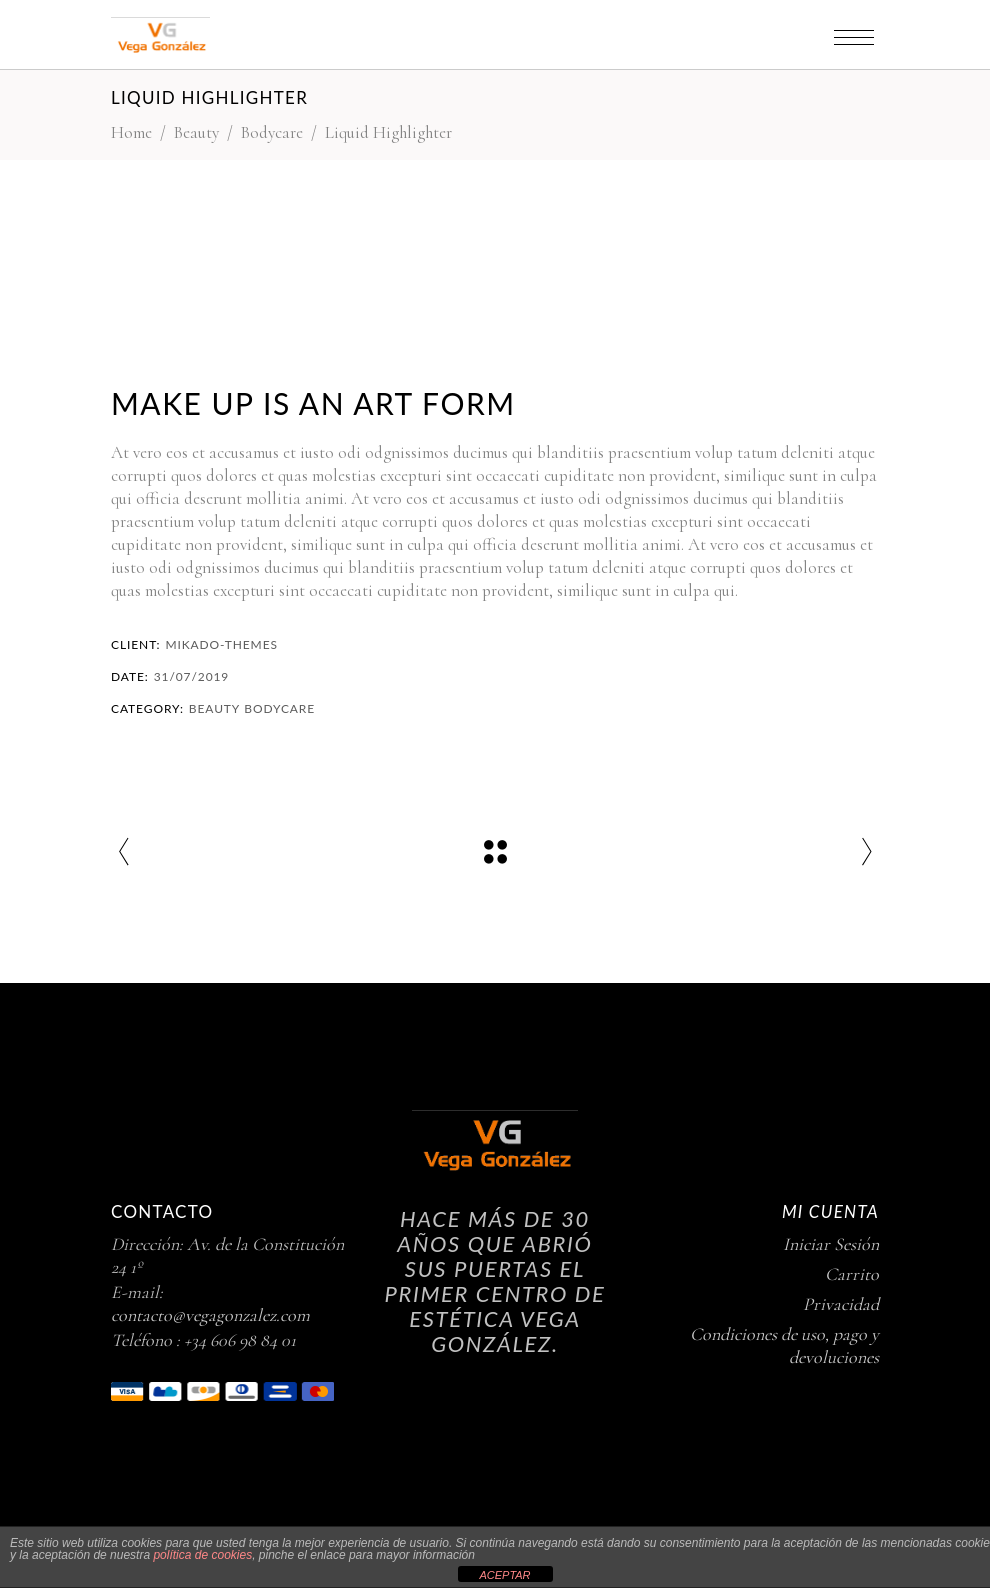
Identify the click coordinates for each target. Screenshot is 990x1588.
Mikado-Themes (221, 644)
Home (131, 132)
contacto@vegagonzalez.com (210, 1315)
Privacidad (841, 1304)
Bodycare (272, 132)
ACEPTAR (504, 1575)
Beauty (196, 132)
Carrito (852, 1274)
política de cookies (202, 1555)
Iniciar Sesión (831, 1244)
